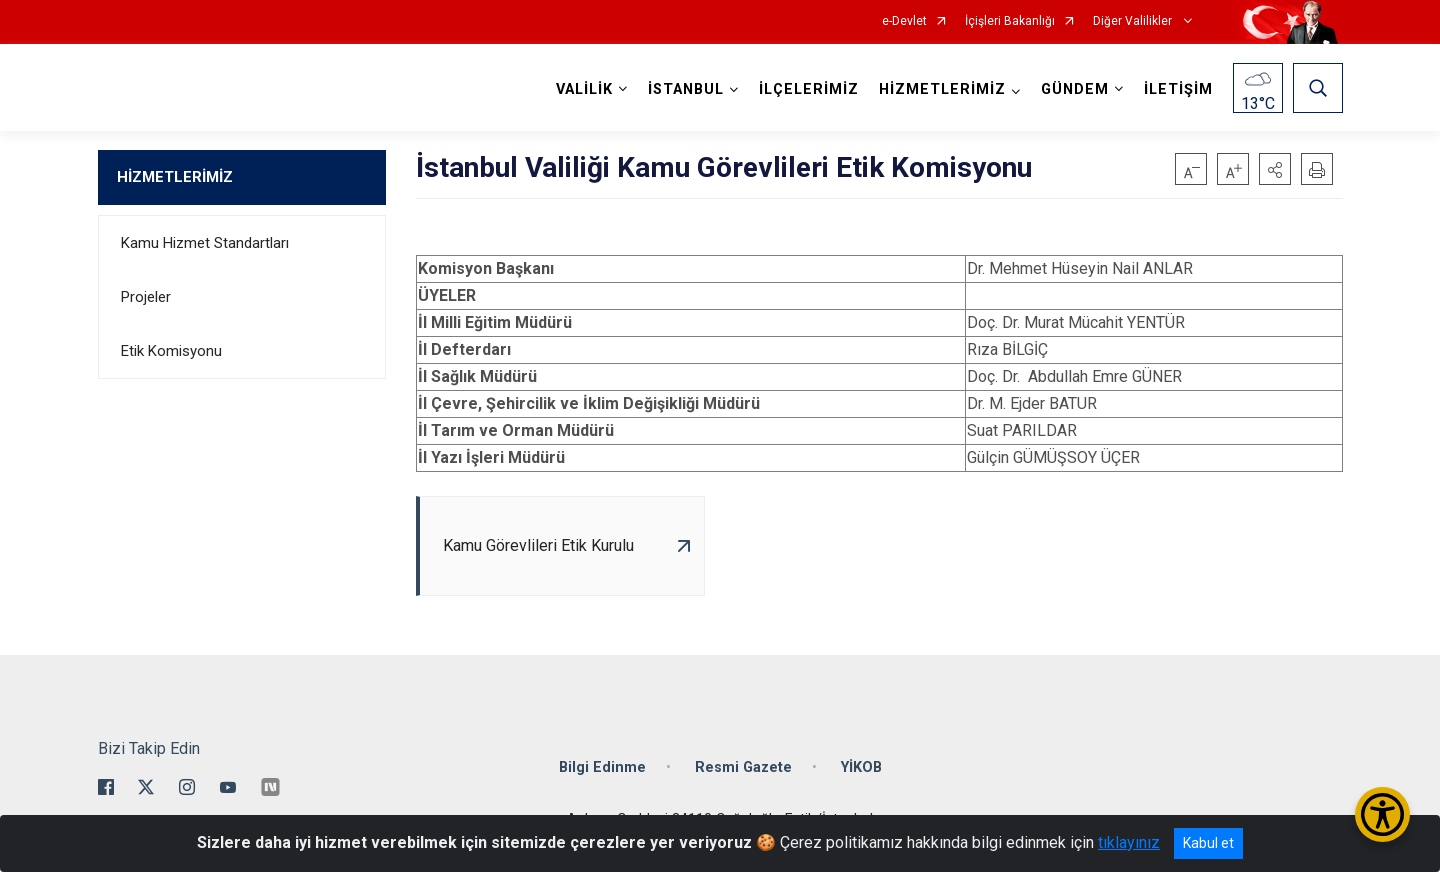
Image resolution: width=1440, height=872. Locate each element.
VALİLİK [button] (584, 89)
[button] (1275, 169)
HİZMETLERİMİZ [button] (942, 89)
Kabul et (1208, 843)
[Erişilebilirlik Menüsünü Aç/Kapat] (1382, 814)
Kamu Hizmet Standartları (205, 243)
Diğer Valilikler (1134, 21)
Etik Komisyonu (171, 351)
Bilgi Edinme (602, 767)
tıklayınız (1129, 842)
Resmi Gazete (743, 767)
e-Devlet (904, 21)
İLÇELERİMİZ (809, 89)
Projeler (146, 297)
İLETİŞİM (1178, 89)
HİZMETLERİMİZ (175, 177)
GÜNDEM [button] (1075, 89)
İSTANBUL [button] (686, 89)
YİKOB (861, 767)
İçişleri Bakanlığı (1010, 21)
